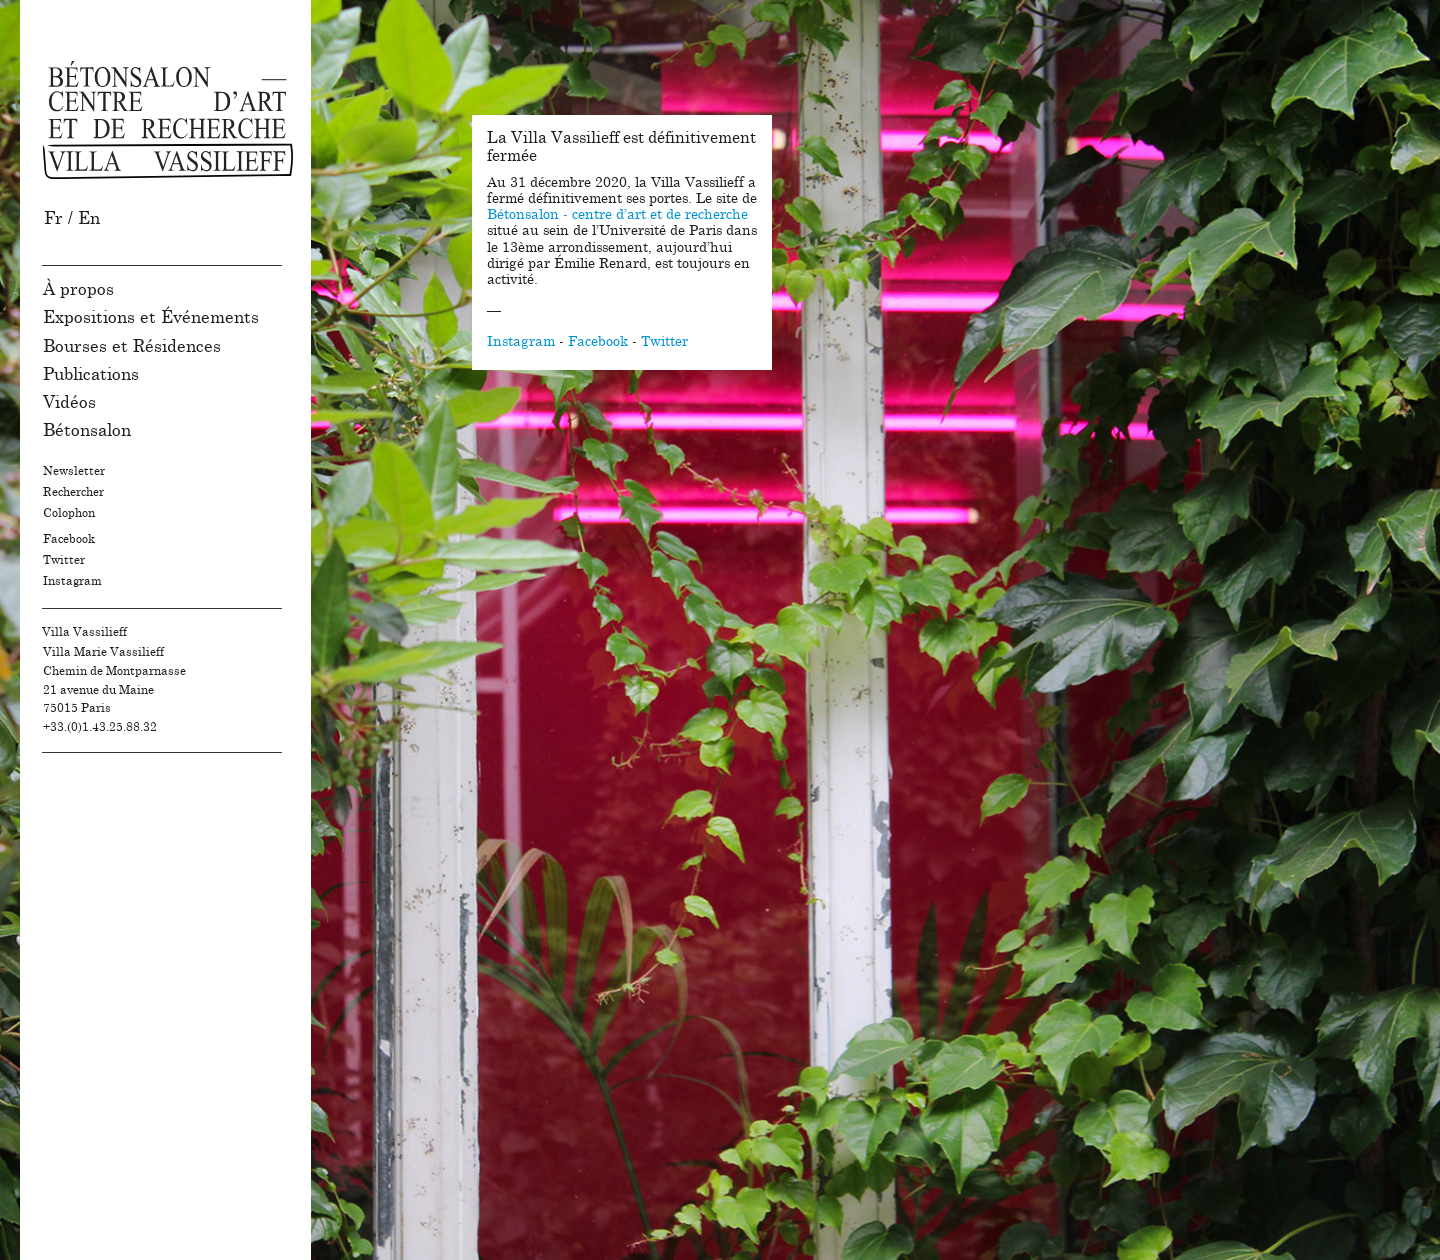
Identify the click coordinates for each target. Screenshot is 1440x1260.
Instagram (72, 581)
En (89, 218)
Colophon (69, 513)
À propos (78, 289)
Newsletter (74, 471)
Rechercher (73, 492)
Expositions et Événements (151, 317)
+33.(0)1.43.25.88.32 (100, 727)
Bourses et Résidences (132, 346)
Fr (53, 218)
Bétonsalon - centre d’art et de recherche (617, 215)
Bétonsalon (87, 430)
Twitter (64, 560)
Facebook (69, 539)
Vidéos (69, 402)
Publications (91, 374)
